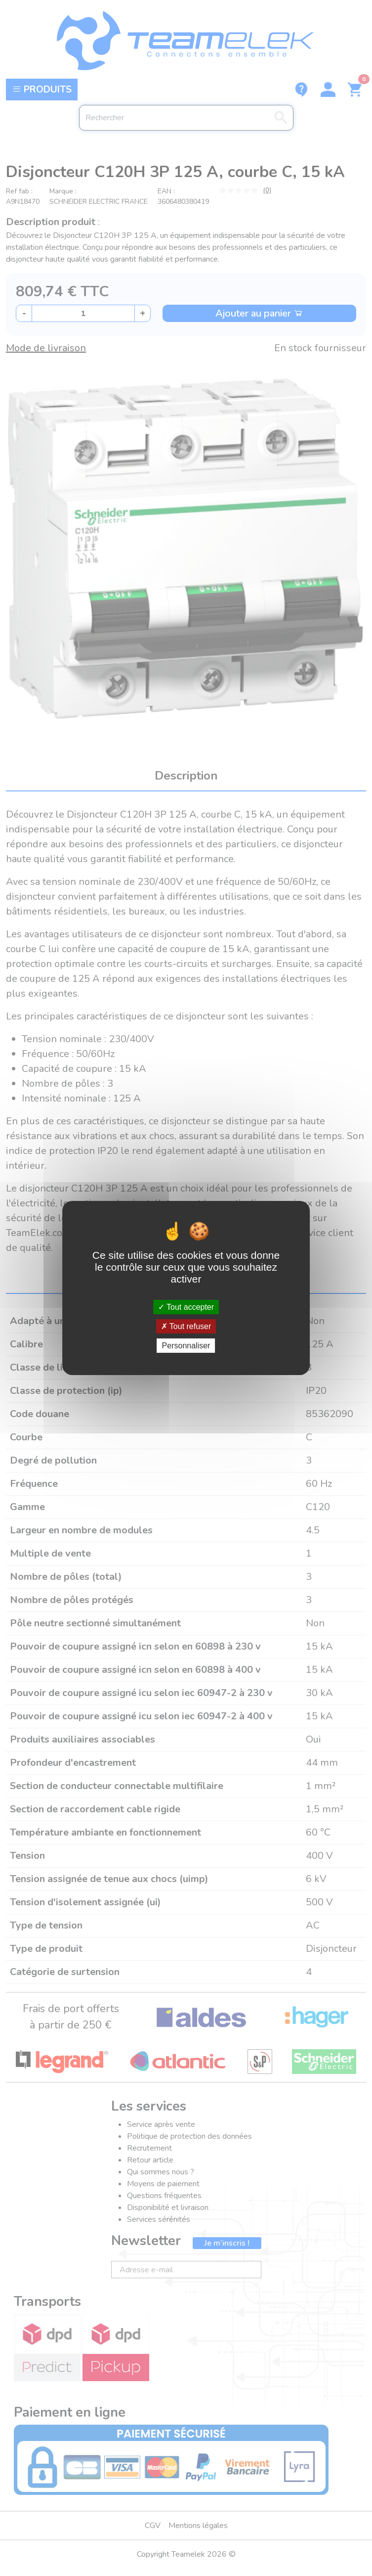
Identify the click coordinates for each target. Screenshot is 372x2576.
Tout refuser (186, 1326)
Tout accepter (186, 1306)
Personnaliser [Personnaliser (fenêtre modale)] (186, 1345)
